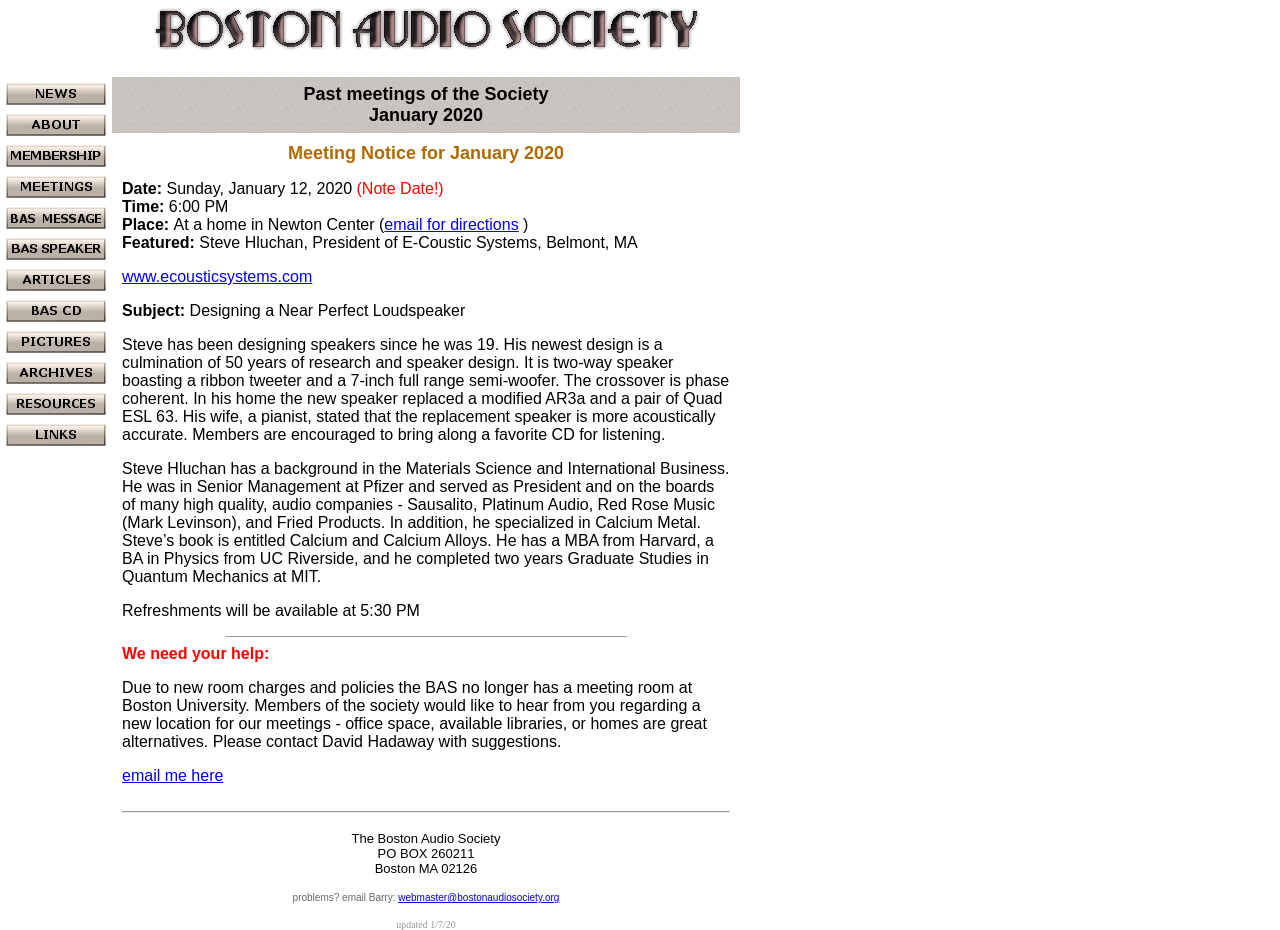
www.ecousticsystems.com (217, 276)
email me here (172, 775)
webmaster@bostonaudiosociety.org (478, 897)
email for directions (451, 224)
